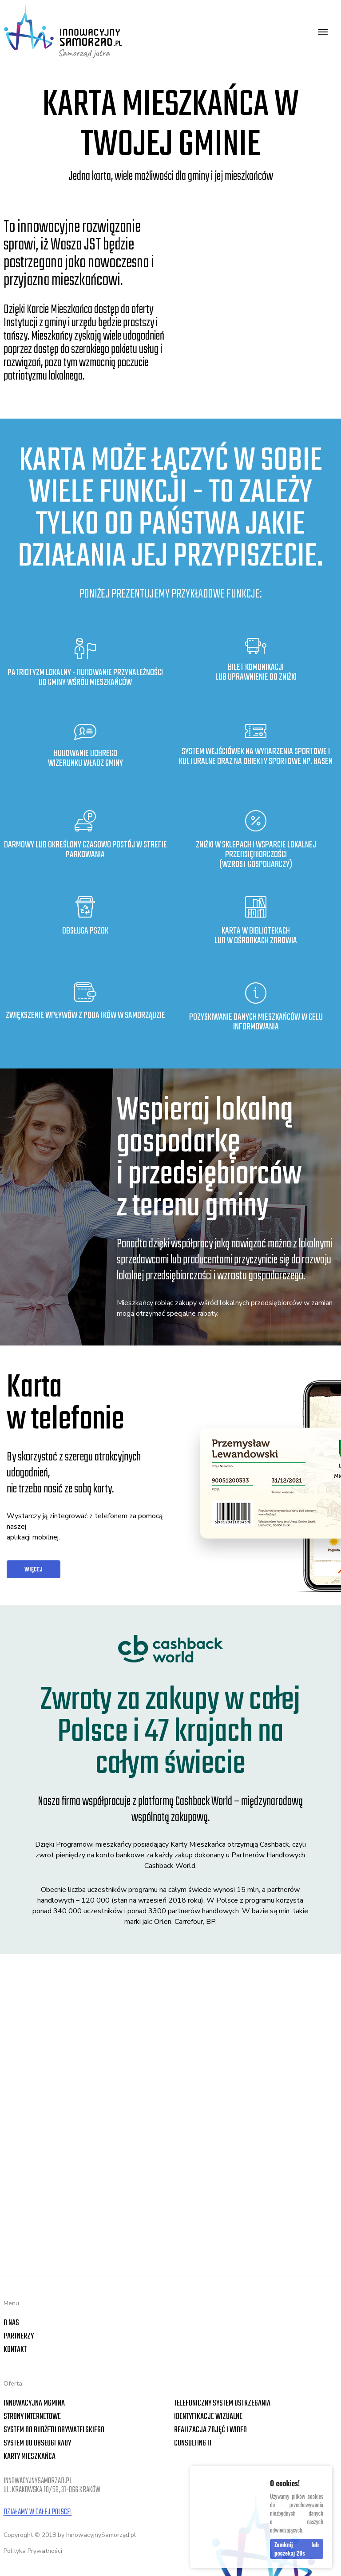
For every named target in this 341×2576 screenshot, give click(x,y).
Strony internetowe (32, 2416)
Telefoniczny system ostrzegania (222, 2403)
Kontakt (15, 2349)
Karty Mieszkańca (30, 2456)
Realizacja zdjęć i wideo (210, 2430)
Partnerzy (19, 2336)
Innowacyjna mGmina (34, 2403)
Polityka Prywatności (33, 2551)
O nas (11, 2323)
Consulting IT (193, 2443)
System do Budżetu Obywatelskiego (54, 2430)
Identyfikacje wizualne (208, 2416)
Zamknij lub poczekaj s (296, 2550)
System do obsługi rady (37, 2443)
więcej (33, 1570)
